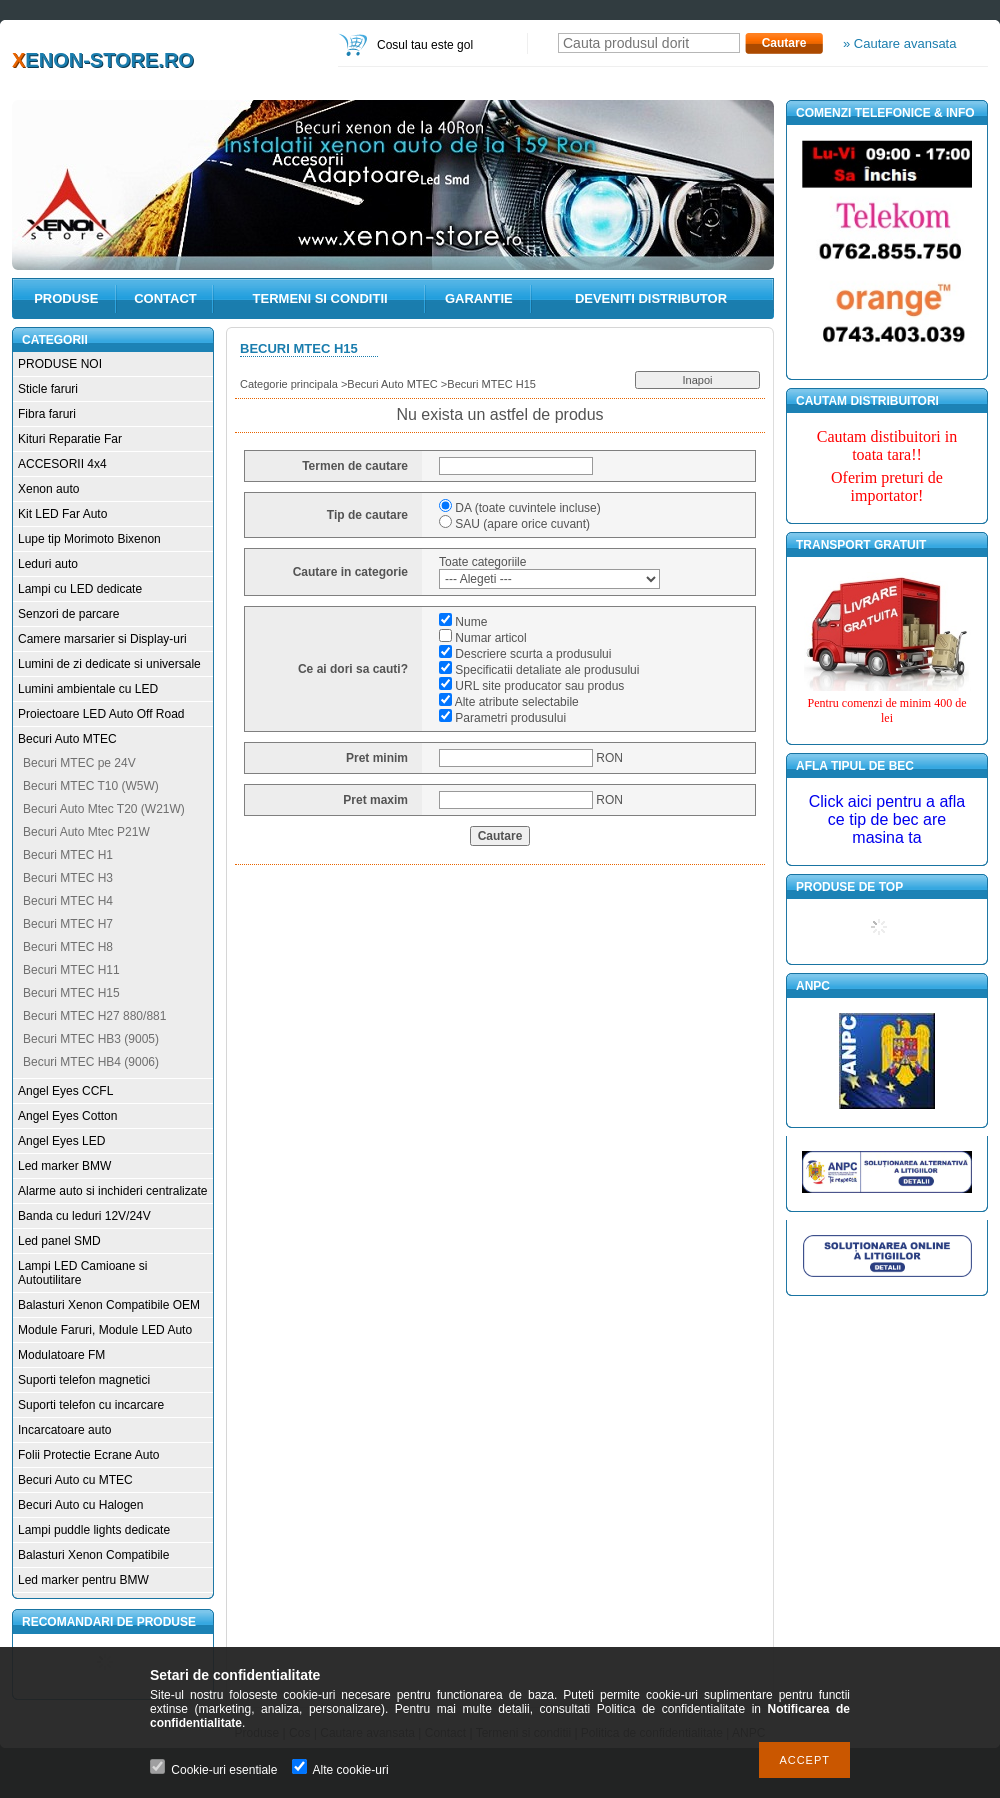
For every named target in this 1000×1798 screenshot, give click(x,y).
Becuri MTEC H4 (68, 901)
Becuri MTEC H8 (68, 947)
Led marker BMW (64, 1166)
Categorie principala (289, 384)
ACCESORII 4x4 (62, 464)
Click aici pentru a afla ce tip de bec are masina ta (887, 819)
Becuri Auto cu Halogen (80, 1505)
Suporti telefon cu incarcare (91, 1405)
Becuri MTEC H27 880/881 (94, 1016)
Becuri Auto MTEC (67, 739)
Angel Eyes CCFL (65, 1091)
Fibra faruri (47, 414)
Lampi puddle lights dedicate (94, 1530)
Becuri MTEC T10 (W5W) (91, 786)
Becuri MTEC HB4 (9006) (91, 1062)
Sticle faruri (48, 389)
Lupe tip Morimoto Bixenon (89, 539)
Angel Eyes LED (61, 1141)
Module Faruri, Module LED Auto (105, 1330)
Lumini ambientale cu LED (88, 689)
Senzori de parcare (68, 614)
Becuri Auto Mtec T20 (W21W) (104, 809)
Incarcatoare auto (64, 1430)
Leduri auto (48, 564)
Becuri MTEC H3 (68, 878)
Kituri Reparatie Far (70, 439)
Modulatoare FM (61, 1355)
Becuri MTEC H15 (71, 993)
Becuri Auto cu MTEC (75, 1480)
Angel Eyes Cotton (67, 1116)
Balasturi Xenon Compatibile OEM (109, 1305)
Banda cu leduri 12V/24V (84, 1216)
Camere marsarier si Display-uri (102, 639)
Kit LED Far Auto (62, 514)
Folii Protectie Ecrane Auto (88, 1455)
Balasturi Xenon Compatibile (93, 1555)
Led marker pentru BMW (83, 1580)
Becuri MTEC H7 (68, 924)
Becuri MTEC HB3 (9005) (91, 1039)
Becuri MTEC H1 (68, 855)
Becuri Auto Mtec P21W (86, 832)
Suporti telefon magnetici (84, 1380)
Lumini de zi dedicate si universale (109, 664)
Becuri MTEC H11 (71, 970)
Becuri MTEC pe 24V (79, 763)
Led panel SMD (59, 1241)
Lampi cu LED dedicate (80, 589)
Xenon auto (48, 489)
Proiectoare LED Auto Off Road (101, 714)
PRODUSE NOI (60, 364)
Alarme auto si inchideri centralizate (112, 1191)
